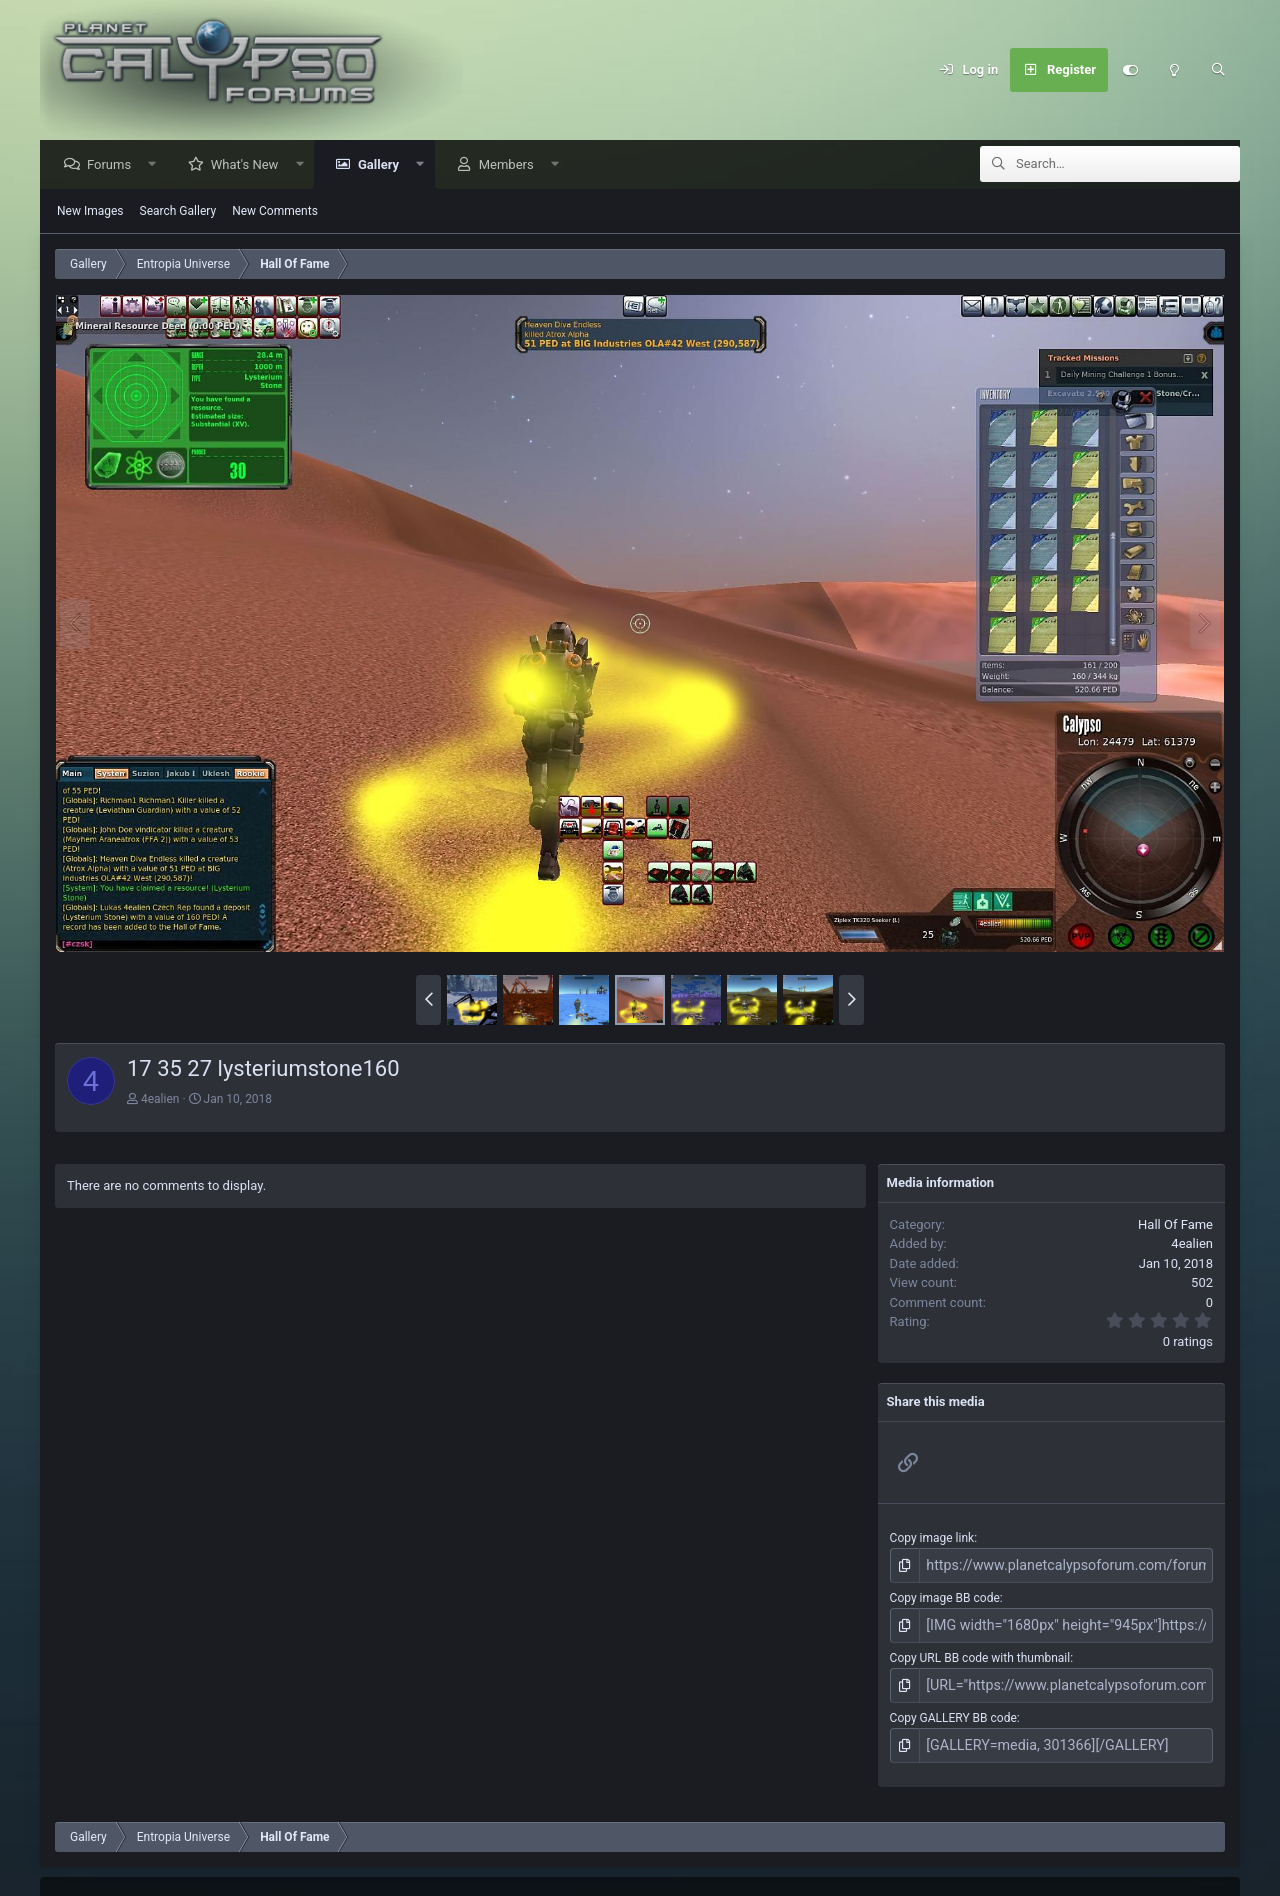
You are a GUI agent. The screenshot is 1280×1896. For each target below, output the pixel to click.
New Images (90, 212)
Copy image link (932, 1539)
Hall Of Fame (1175, 1225)
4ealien (160, 1100)
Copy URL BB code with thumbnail (980, 1652)
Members (511, 165)
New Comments (275, 212)
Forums (114, 165)
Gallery (383, 165)
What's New (250, 165)
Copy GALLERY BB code (953, 1709)
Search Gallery (178, 212)
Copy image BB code (945, 1596)
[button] (157, 165)
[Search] (1218, 70)
